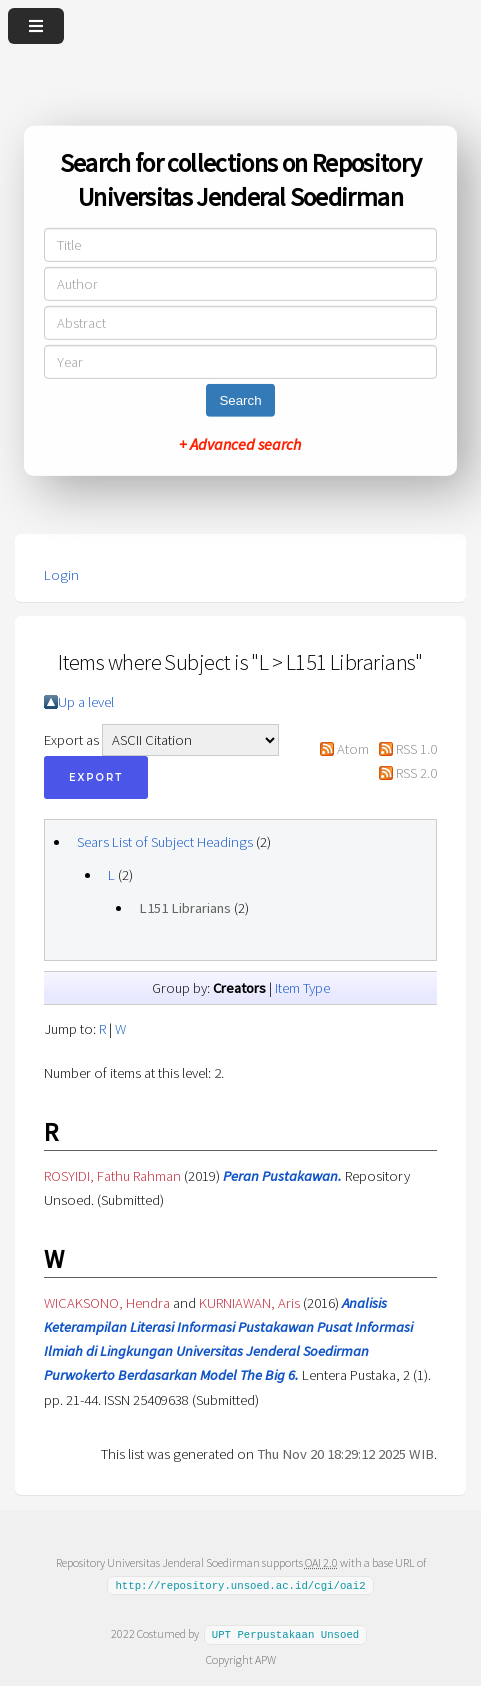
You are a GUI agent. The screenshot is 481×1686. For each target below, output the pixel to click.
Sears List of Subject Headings (165, 842)
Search (240, 400)
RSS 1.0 (416, 749)
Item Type (302, 988)
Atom (353, 749)
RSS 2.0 (416, 773)
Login (61, 575)
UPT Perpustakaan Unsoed (286, 1634)
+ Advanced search (240, 444)
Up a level (86, 702)
